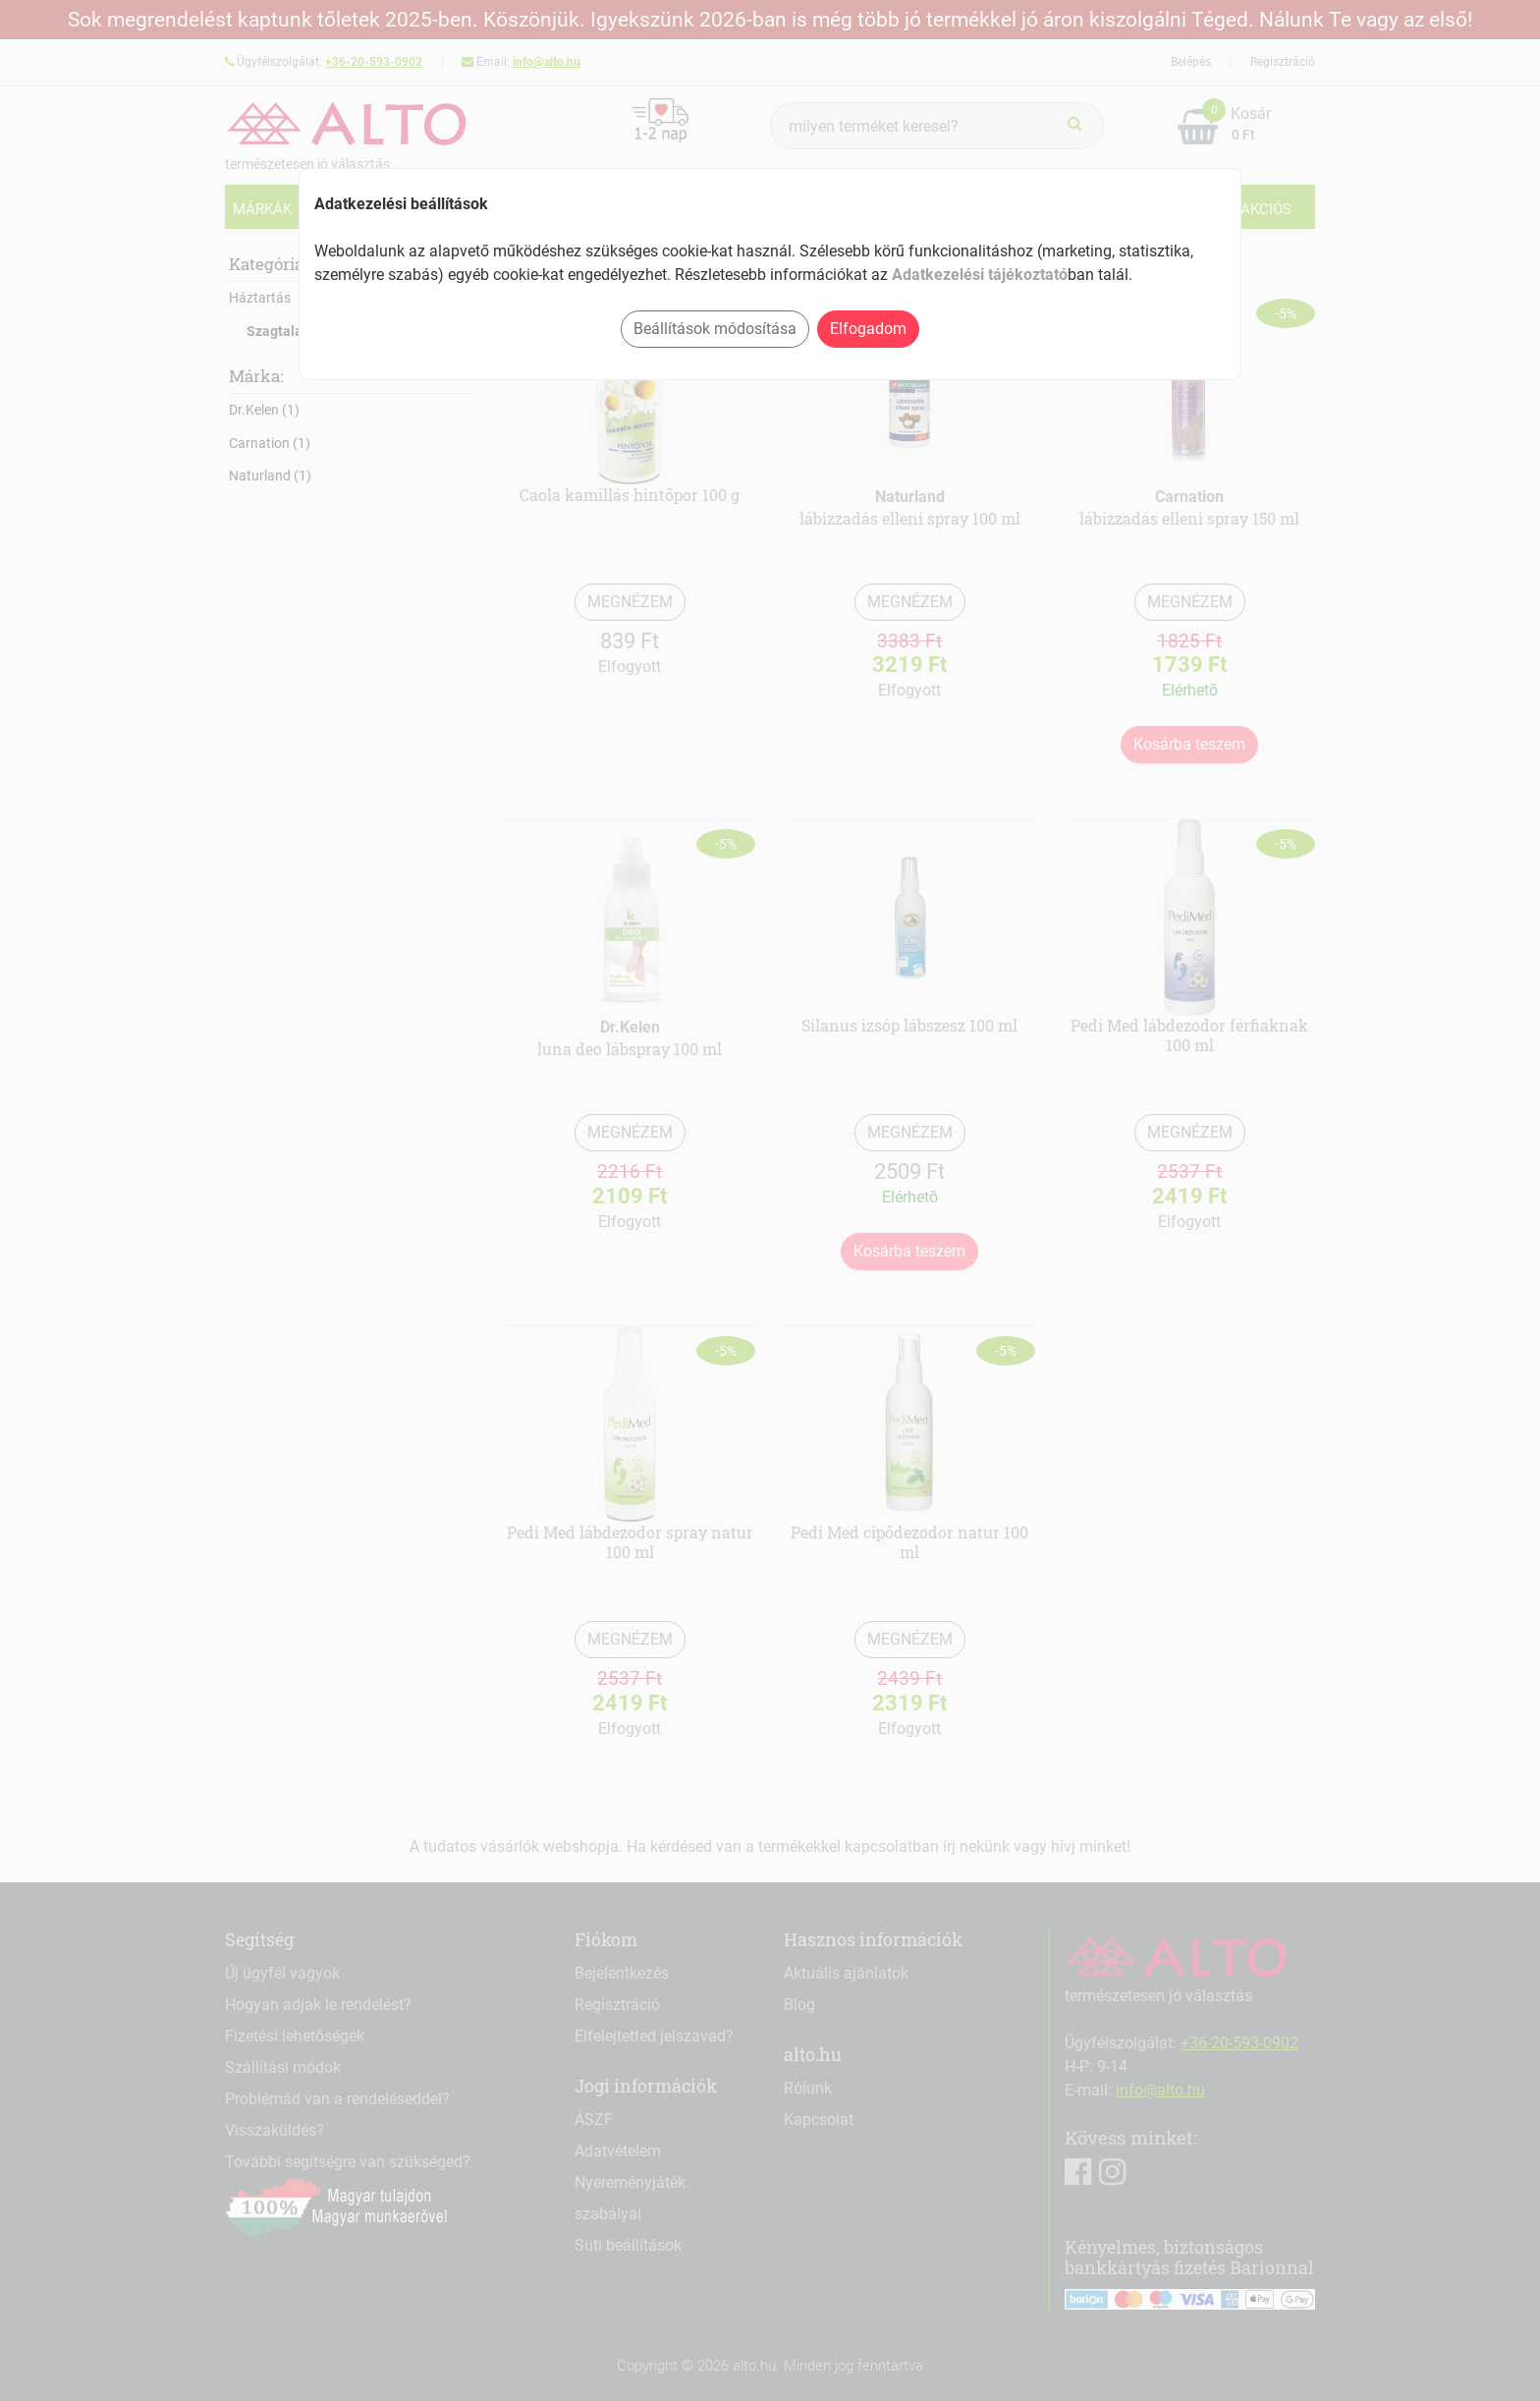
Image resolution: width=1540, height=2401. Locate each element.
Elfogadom (868, 328)
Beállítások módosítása (715, 328)
